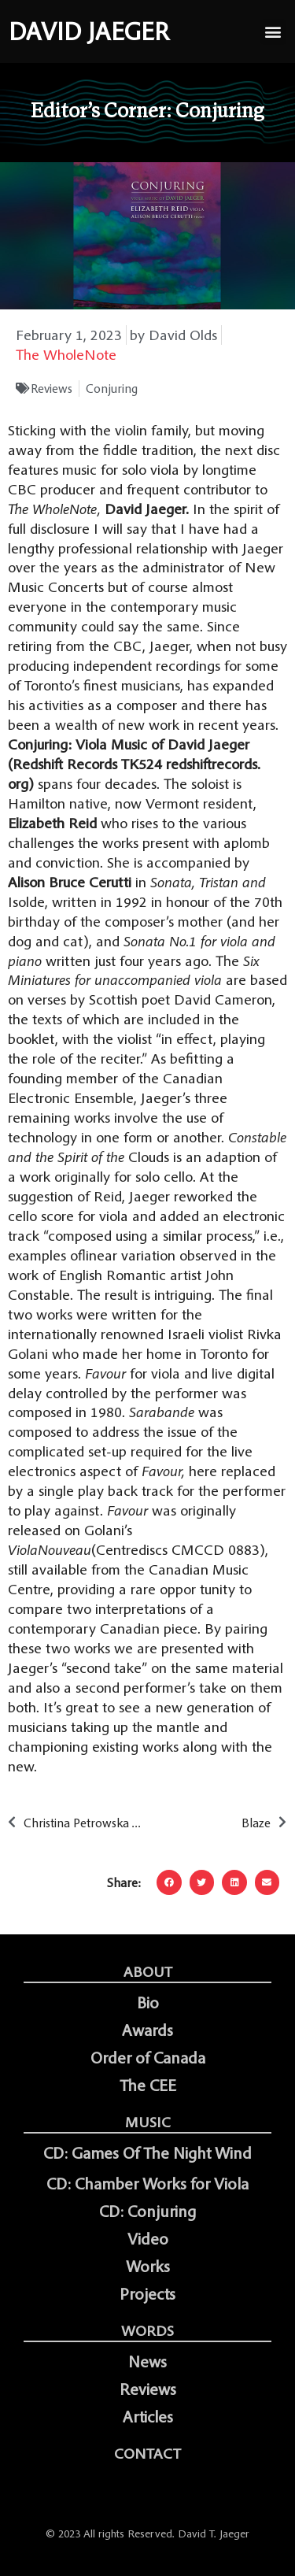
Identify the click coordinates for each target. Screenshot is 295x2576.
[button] (273, 32)
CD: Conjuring (147, 2211)
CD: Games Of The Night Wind (147, 2153)
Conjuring (112, 388)
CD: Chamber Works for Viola (147, 2184)
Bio (148, 2003)
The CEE (148, 2085)
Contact (147, 2453)
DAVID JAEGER (89, 31)
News (147, 2362)
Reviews (51, 388)
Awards (147, 2030)
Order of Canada (147, 2058)
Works (148, 2266)
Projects (147, 2294)
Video (147, 2239)
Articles (148, 2417)
